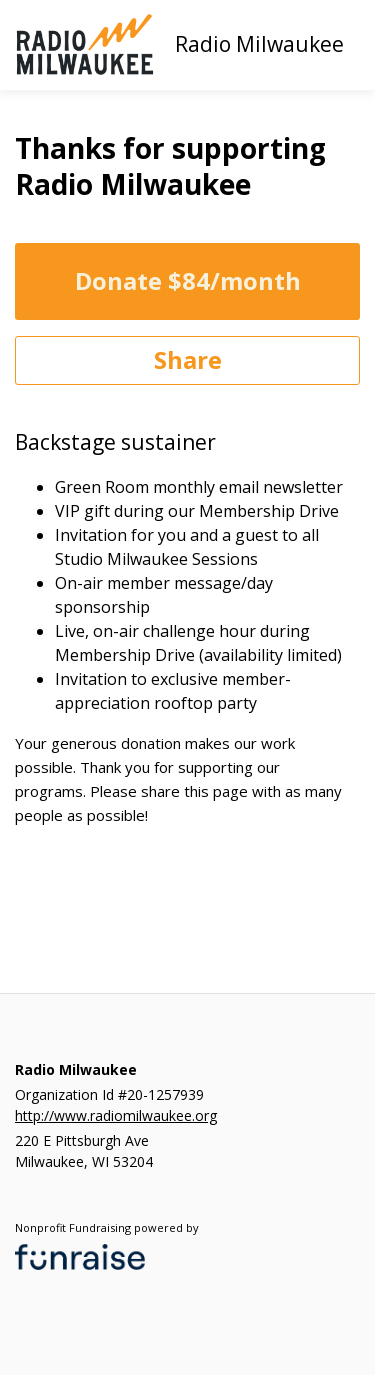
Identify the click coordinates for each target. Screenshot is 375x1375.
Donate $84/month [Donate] (188, 280)
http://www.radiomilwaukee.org (116, 1115)
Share (188, 359)
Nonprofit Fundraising (73, 1227)
